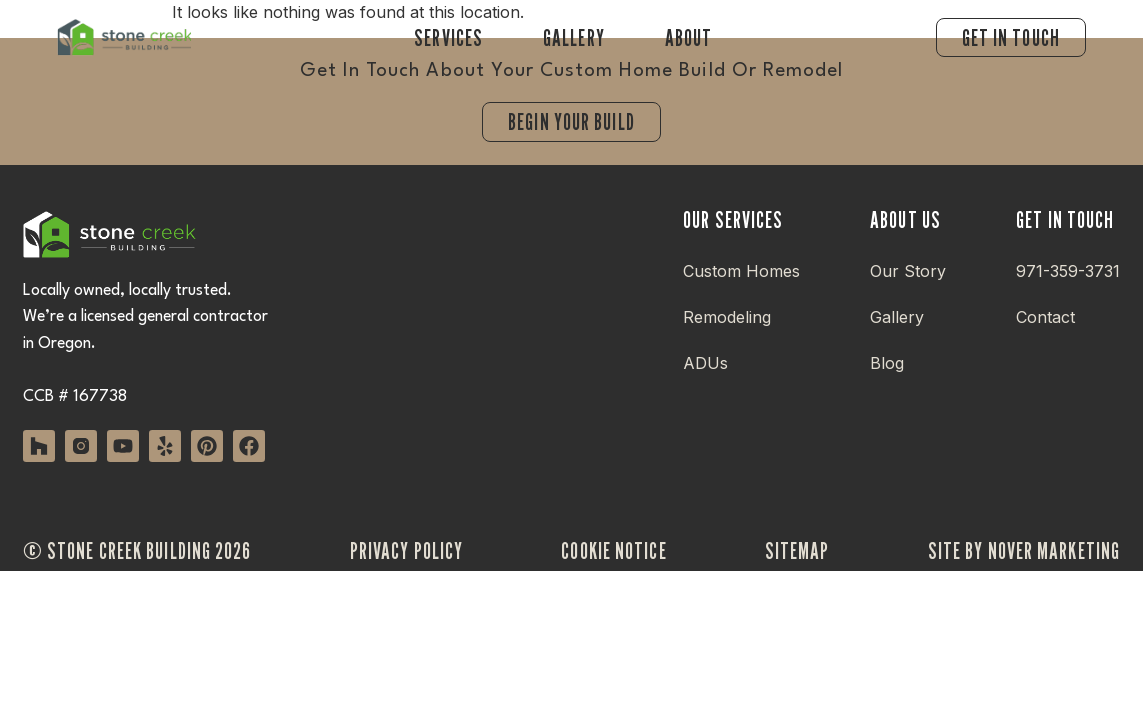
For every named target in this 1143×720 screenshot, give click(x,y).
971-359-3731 (1068, 271)
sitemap (797, 550)
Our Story (908, 271)
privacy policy (406, 550)
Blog (887, 363)
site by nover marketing (1024, 550)
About (689, 37)
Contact (1045, 317)
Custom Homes (741, 271)
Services (448, 37)
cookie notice (613, 550)
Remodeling (727, 317)
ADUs (705, 363)
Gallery (574, 37)
